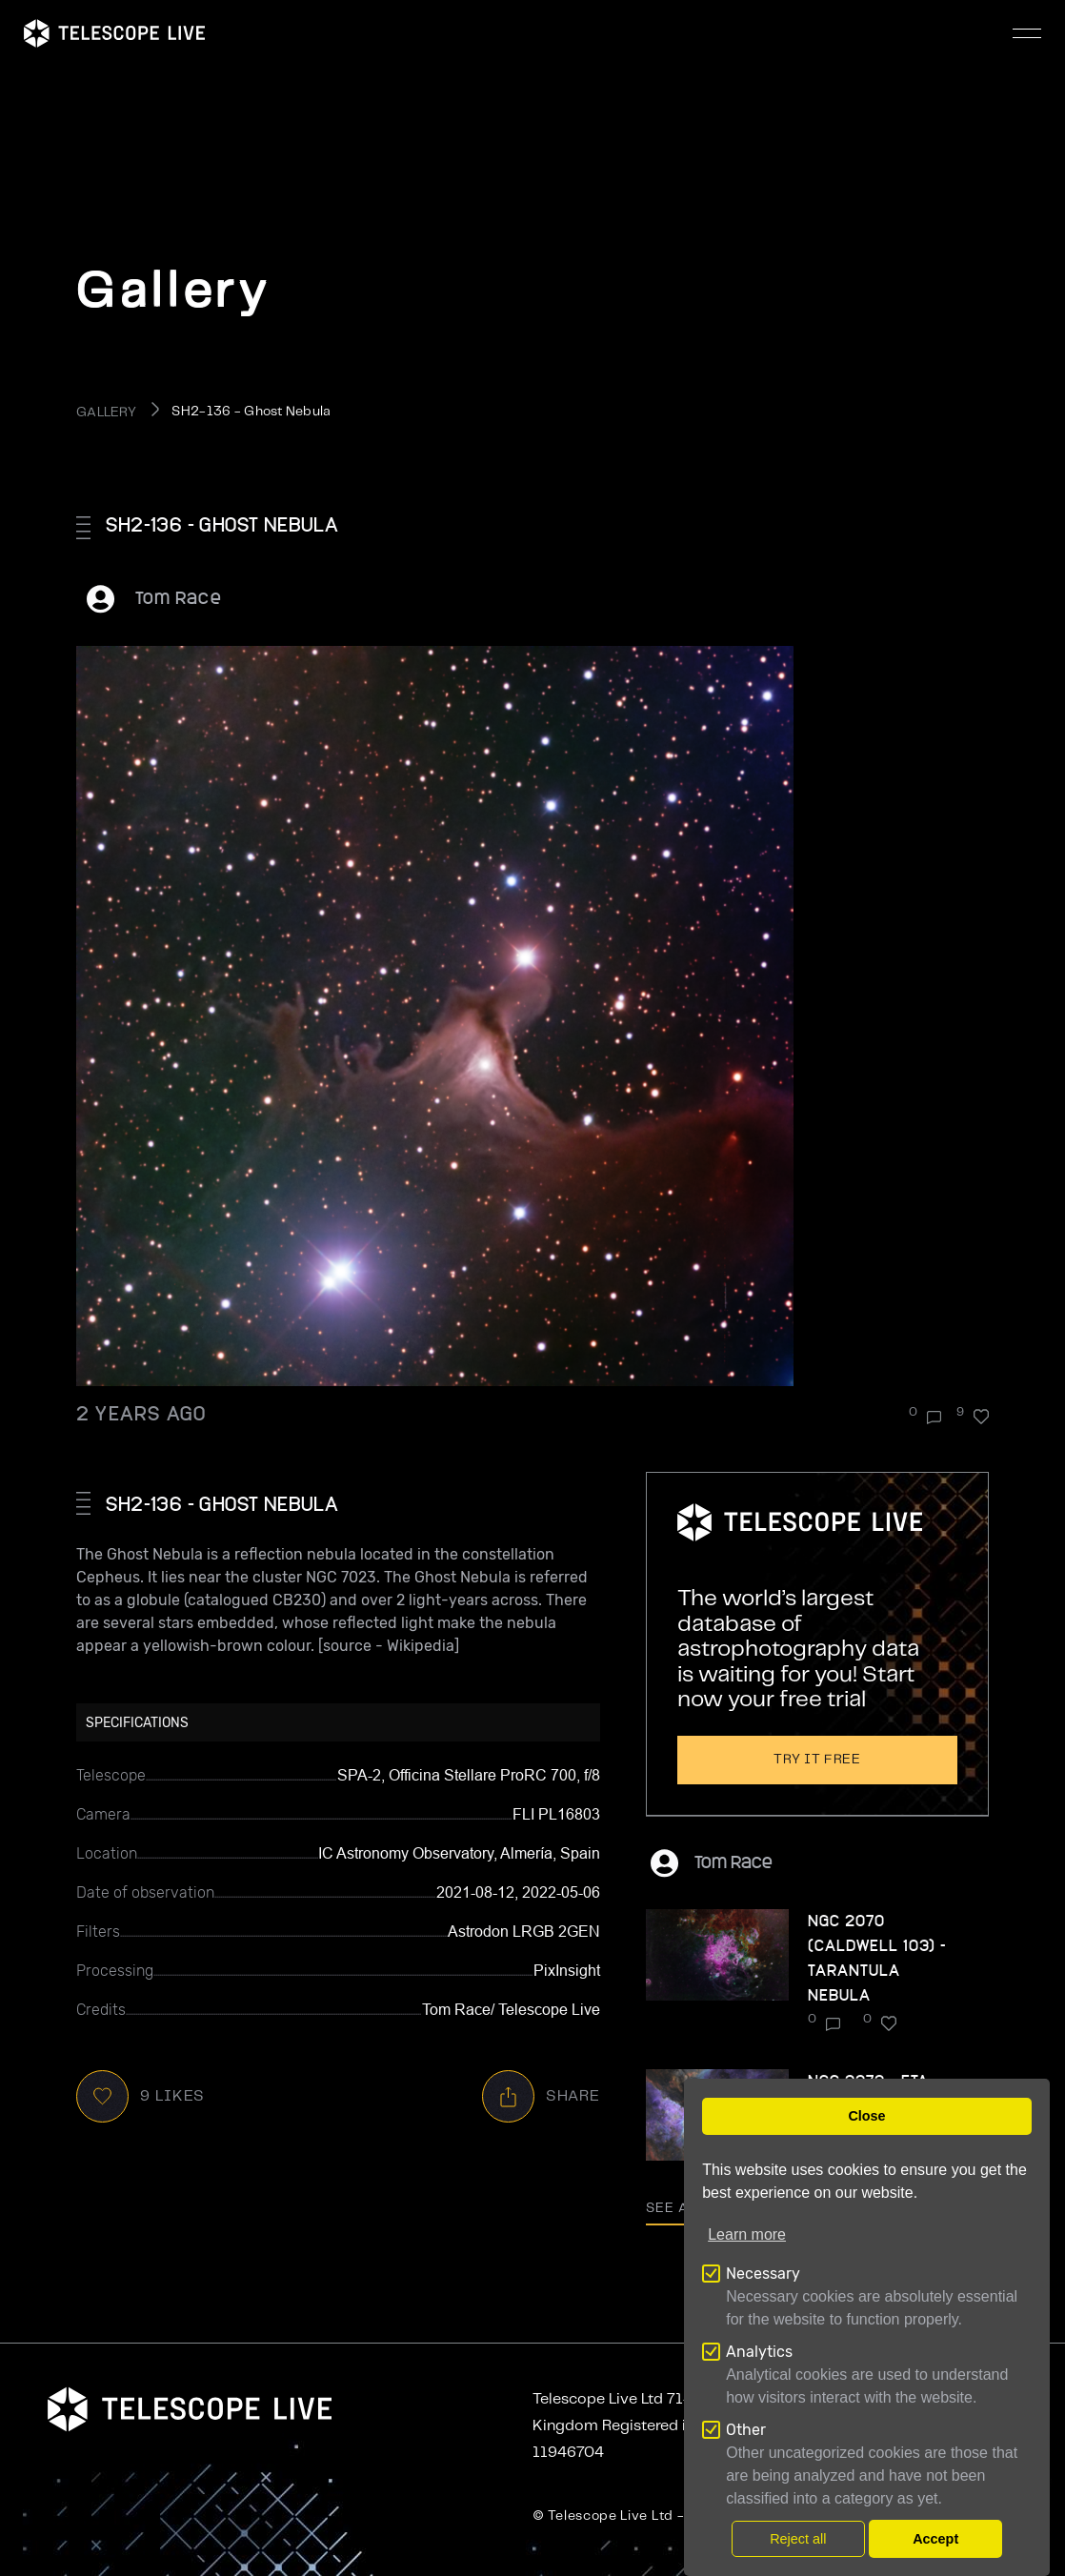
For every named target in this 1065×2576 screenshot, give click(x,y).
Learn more (747, 2234)
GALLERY (106, 412)
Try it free (817, 1759)
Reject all (798, 2538)
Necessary (763, 2273)
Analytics (759, 2352)
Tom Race (178, 597)
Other (746, 2430)
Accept (935, 2538)
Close (866, 2115)
